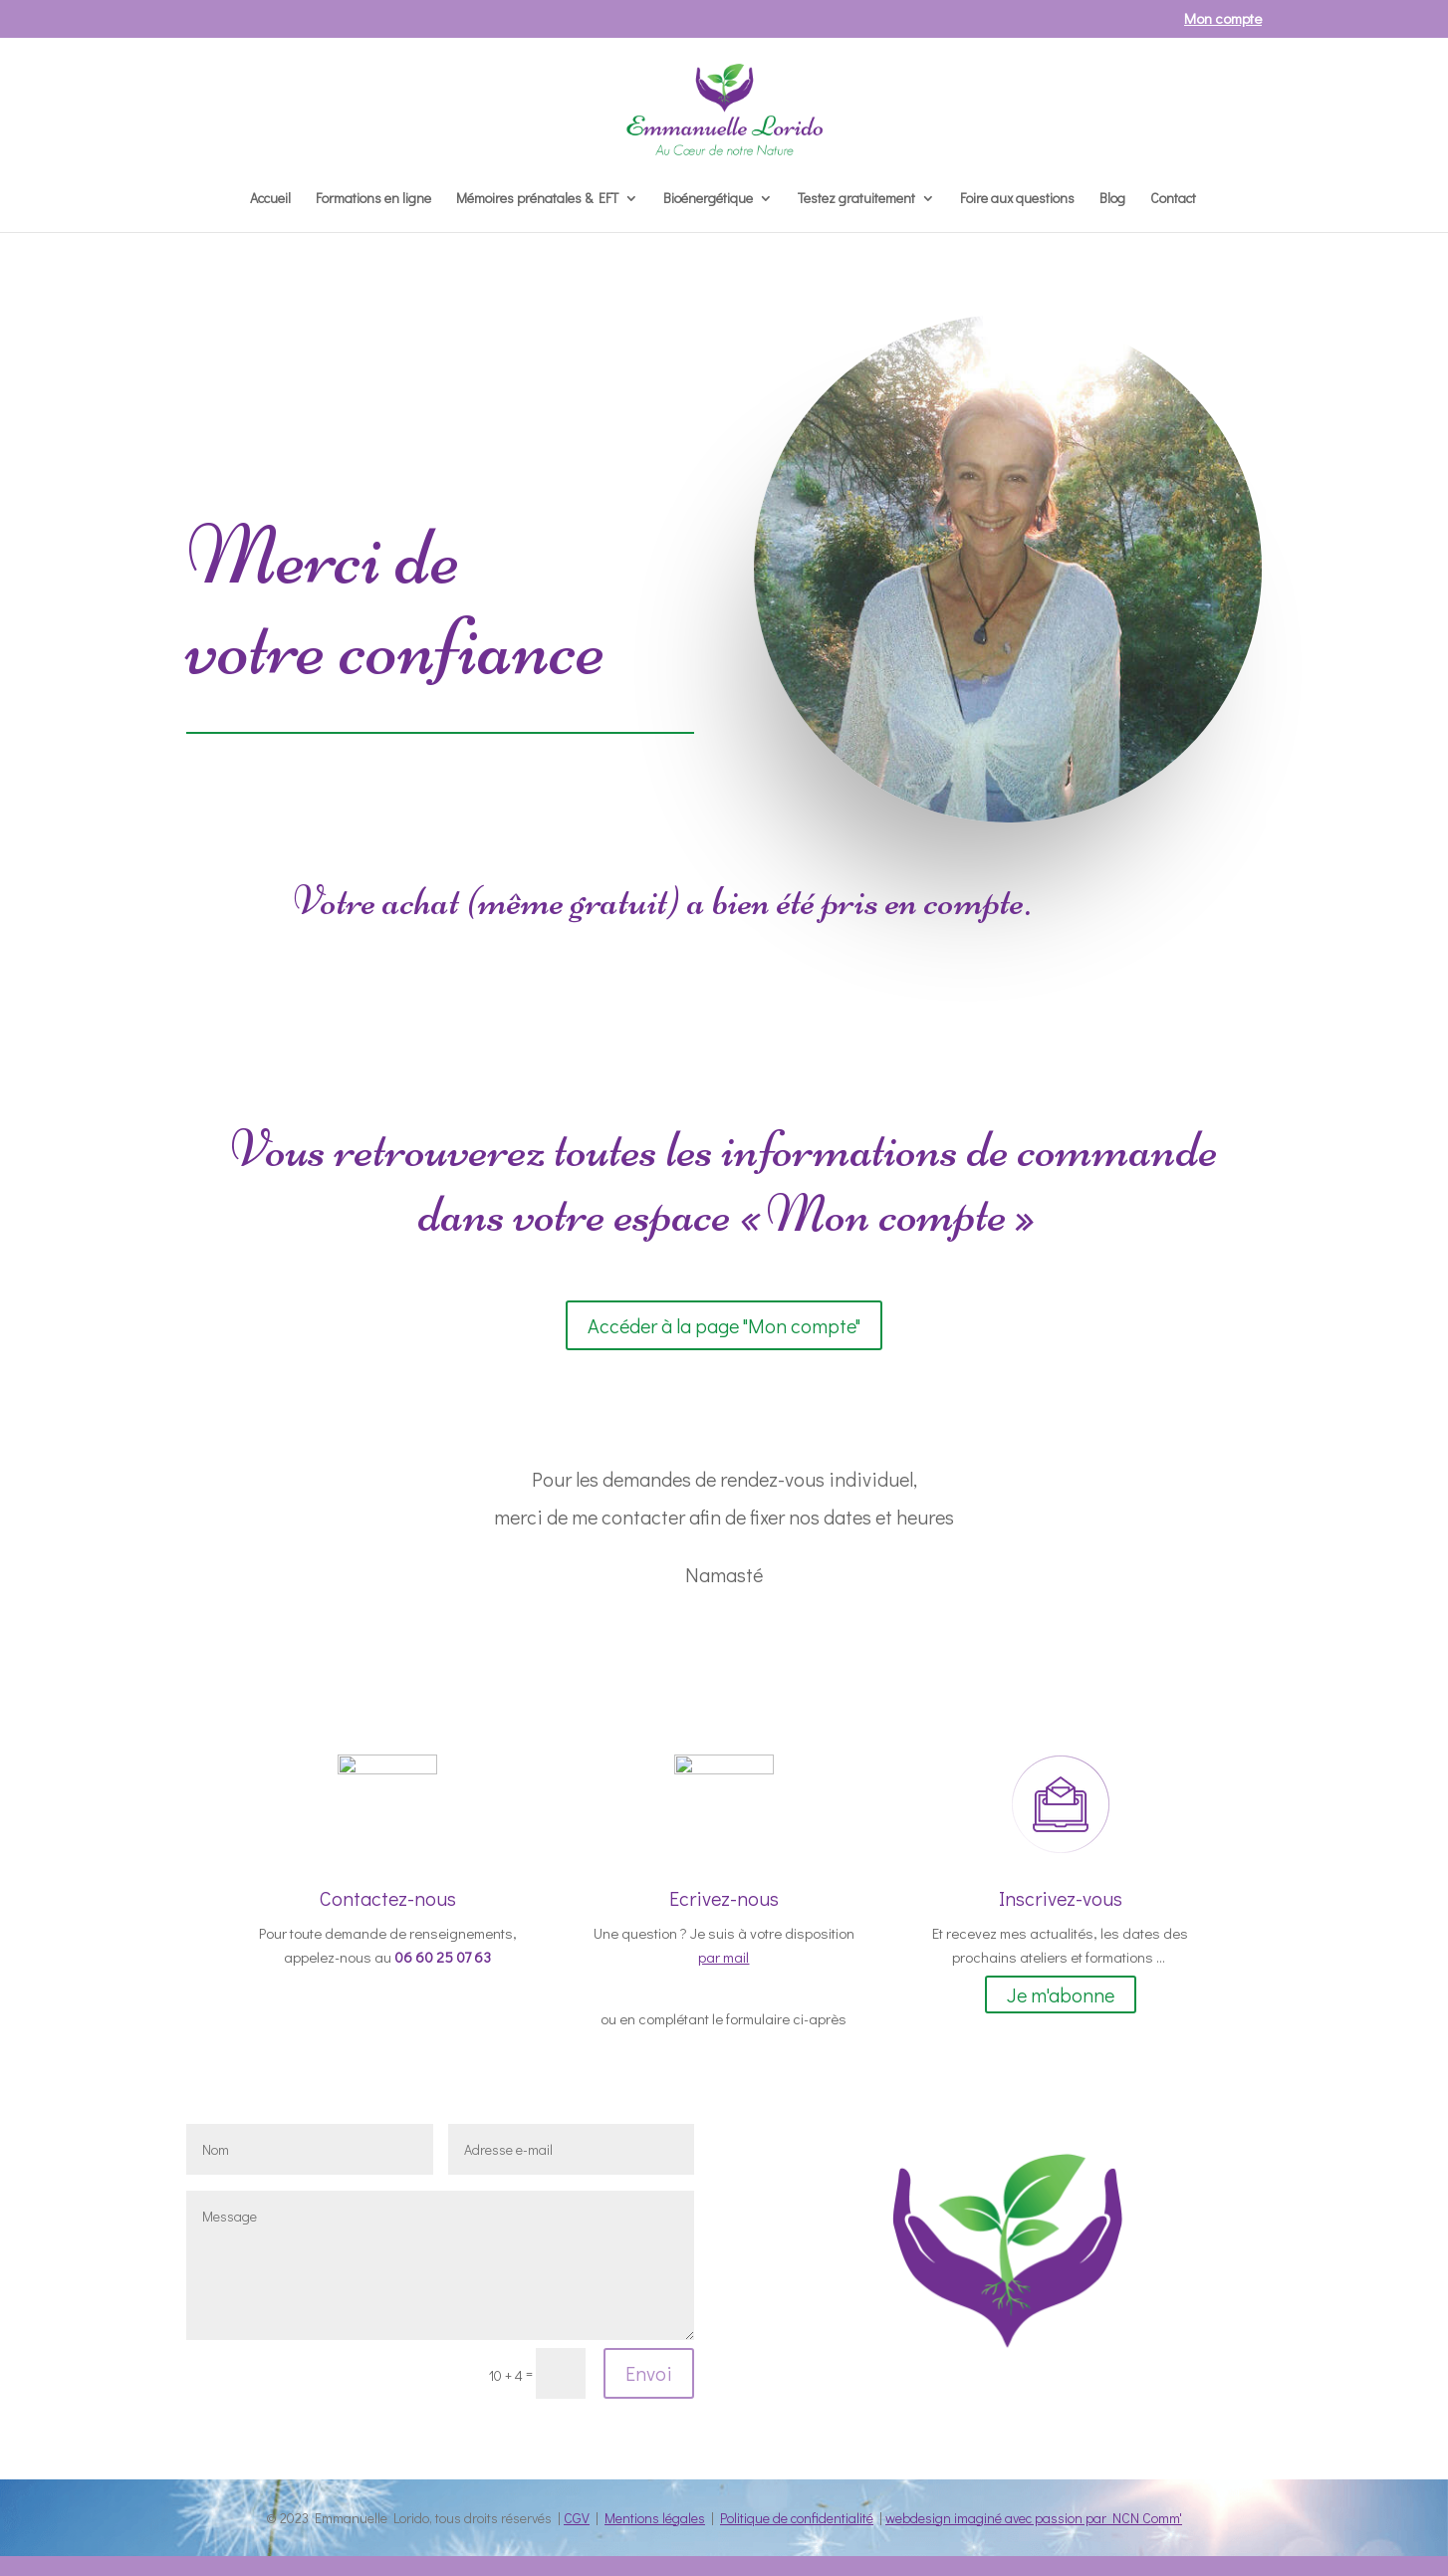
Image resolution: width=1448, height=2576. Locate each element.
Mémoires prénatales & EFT (537, 199)
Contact (1173, 199)
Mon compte (1223, 19)
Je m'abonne (1060, 1994)
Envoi (648, 2373)
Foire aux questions (1017, 199)
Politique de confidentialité (796, 2517)
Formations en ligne (373, 199)
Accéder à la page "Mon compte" (724, 1325)
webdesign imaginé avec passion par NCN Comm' (1033, 2517)
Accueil (270, 199)
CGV (577, 2517)
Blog (1112, 199)
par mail (723, 1957)
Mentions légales (654, 2517)
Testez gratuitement (856, 199)
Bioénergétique (708, 199)
